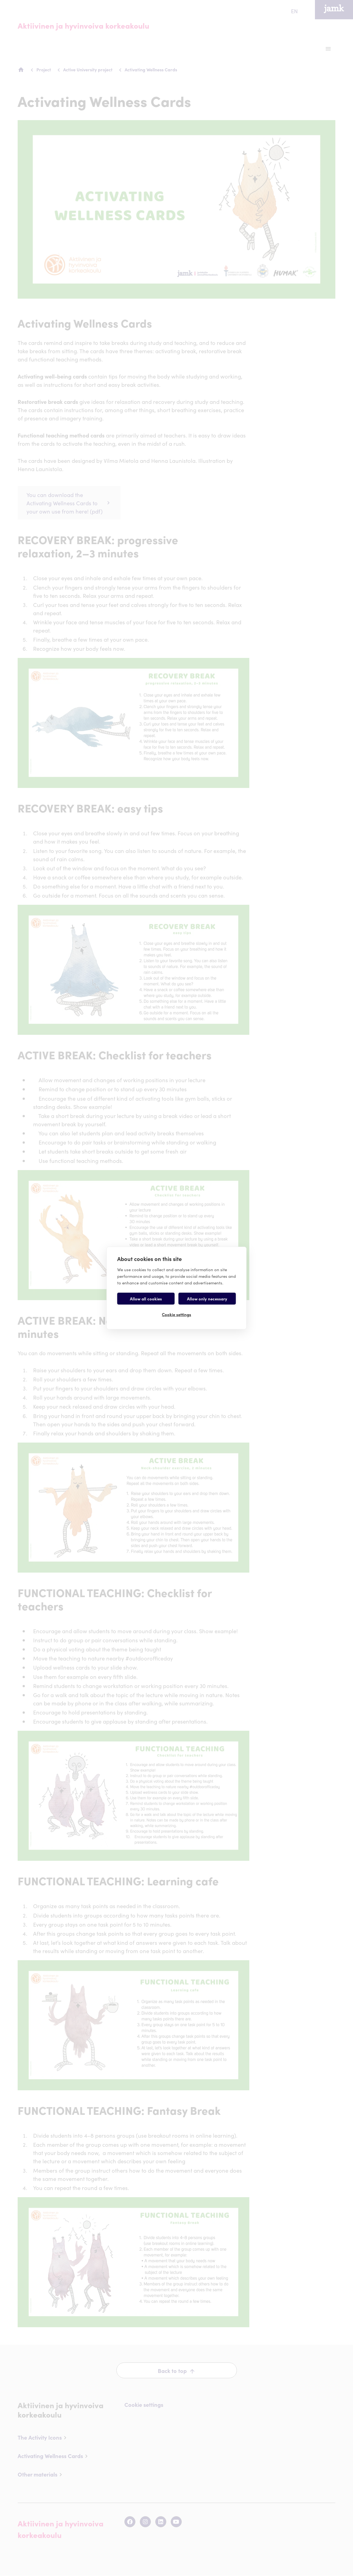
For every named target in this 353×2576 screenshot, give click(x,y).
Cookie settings (176, 1314)
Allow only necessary (207, 1298)
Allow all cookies (146, 1298)
